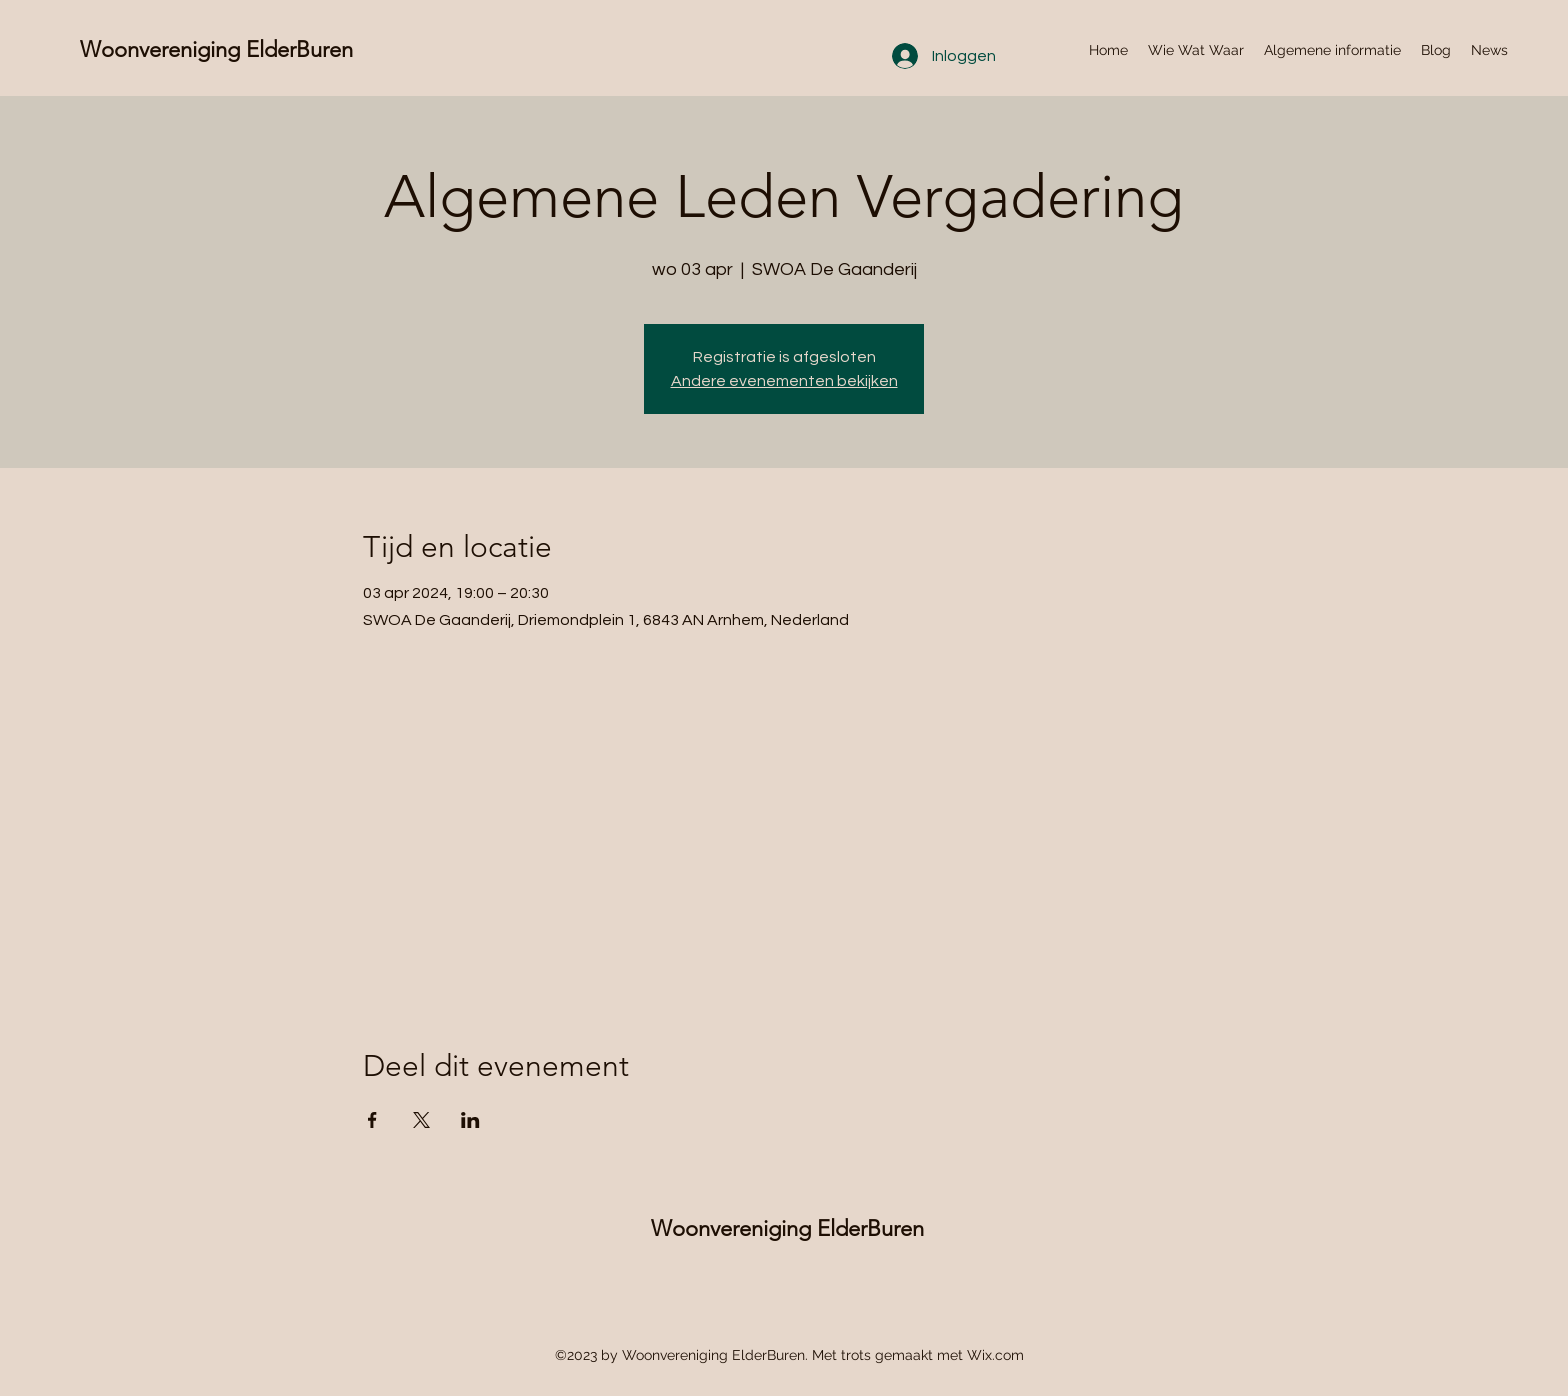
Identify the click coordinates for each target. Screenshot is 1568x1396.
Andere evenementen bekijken (784, 381)
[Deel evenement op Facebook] (372, 1120)
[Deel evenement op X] (421, 1120)
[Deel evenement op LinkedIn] (470, 1120)
